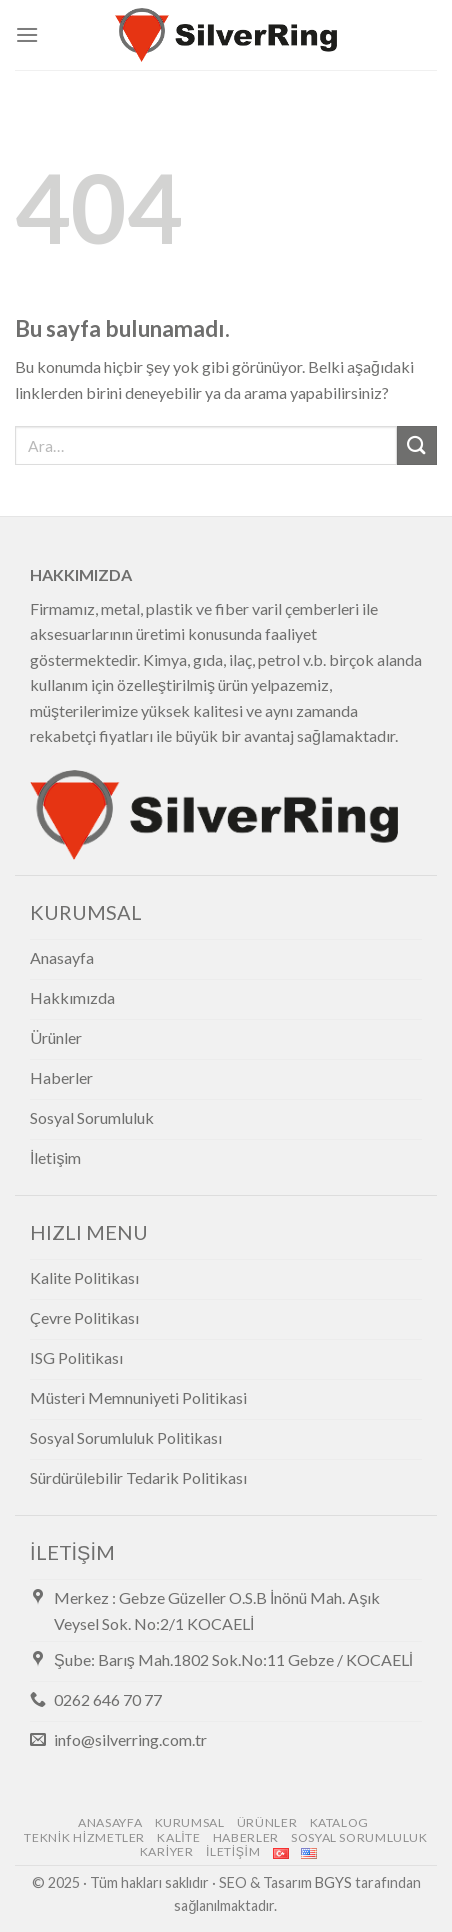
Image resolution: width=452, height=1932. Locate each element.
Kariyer (167, 1851)
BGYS (333, 1882)
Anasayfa (110, 1822)
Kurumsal (190, 1822)
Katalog (339, 1822)
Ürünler (267, 1822)
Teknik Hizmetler (84, 1837)
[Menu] (27, 34)
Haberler (246, 1837)
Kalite (178, 1837)
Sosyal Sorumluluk (359, 1837)
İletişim (233, 1851)
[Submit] (417, 445)
